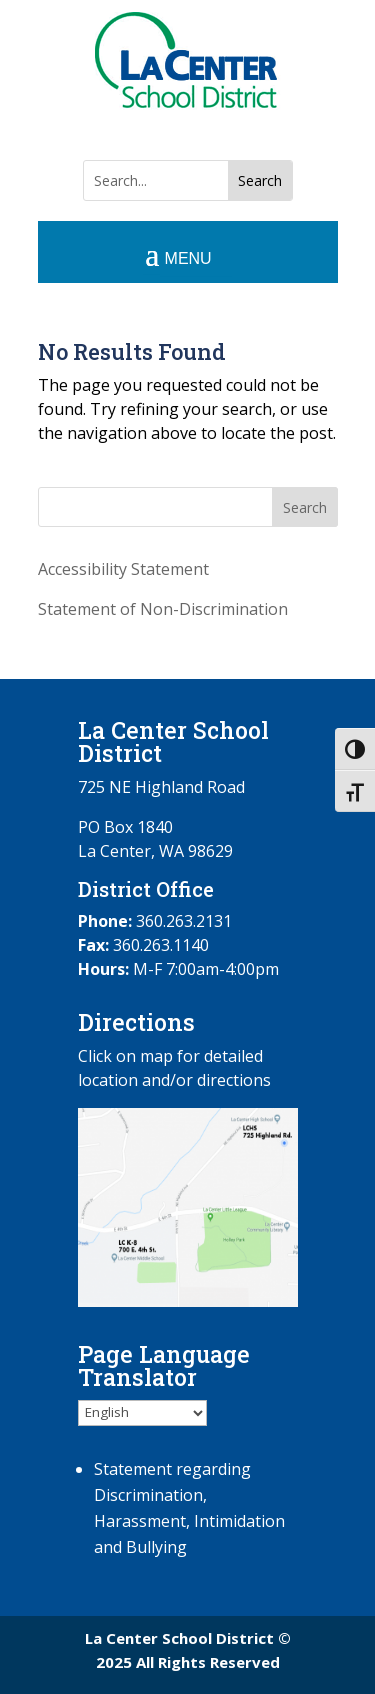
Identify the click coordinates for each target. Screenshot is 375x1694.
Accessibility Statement (123, 569)
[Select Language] (142, 1413)
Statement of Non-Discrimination (163, 609)
